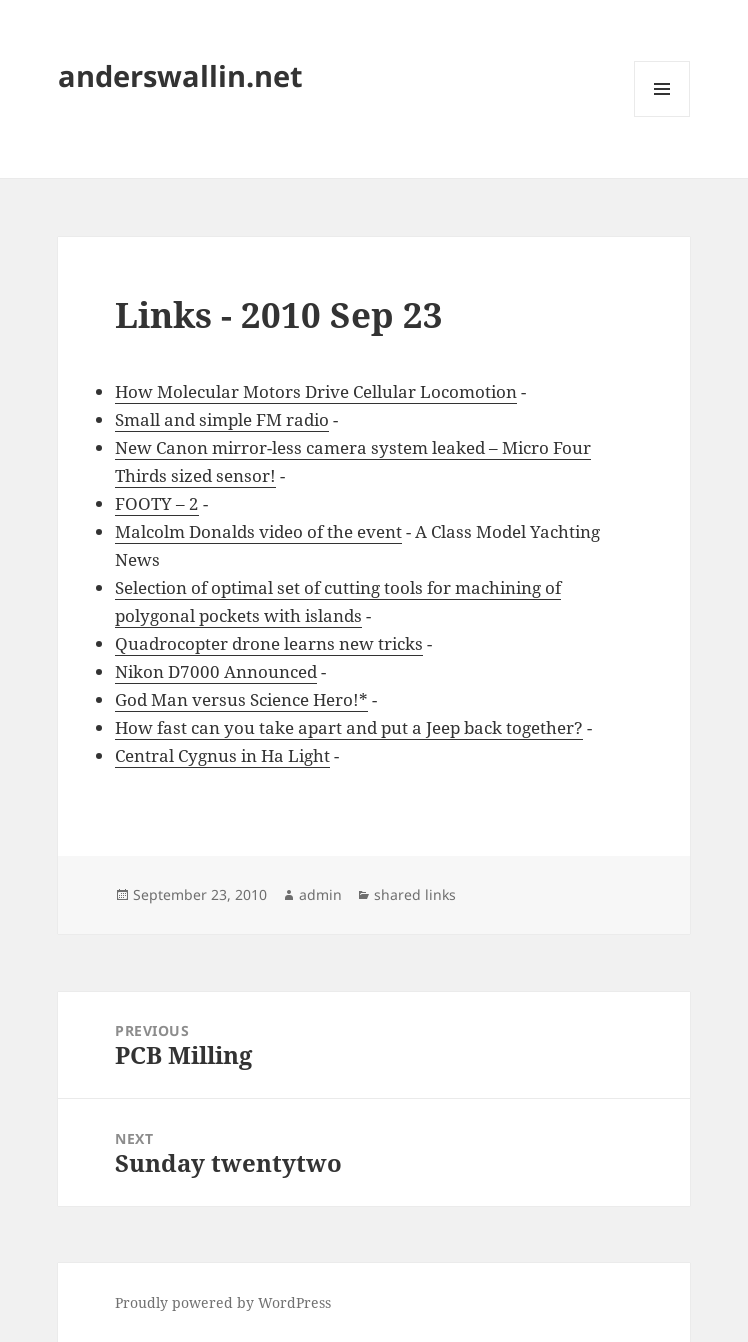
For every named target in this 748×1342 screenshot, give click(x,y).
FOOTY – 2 (157, 503)
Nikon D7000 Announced (216, 671)
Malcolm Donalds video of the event (258, 531)
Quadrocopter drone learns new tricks (269, 643)
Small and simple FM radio (222, 419)
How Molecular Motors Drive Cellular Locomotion (316, 391)
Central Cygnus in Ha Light (222, 755)
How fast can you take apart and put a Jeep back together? (349, 727)
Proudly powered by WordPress (223, 1302)
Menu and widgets (662, 116)
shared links (415, 894)
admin (320, 894)
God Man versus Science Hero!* (241, 699)
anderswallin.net (180, 75)
